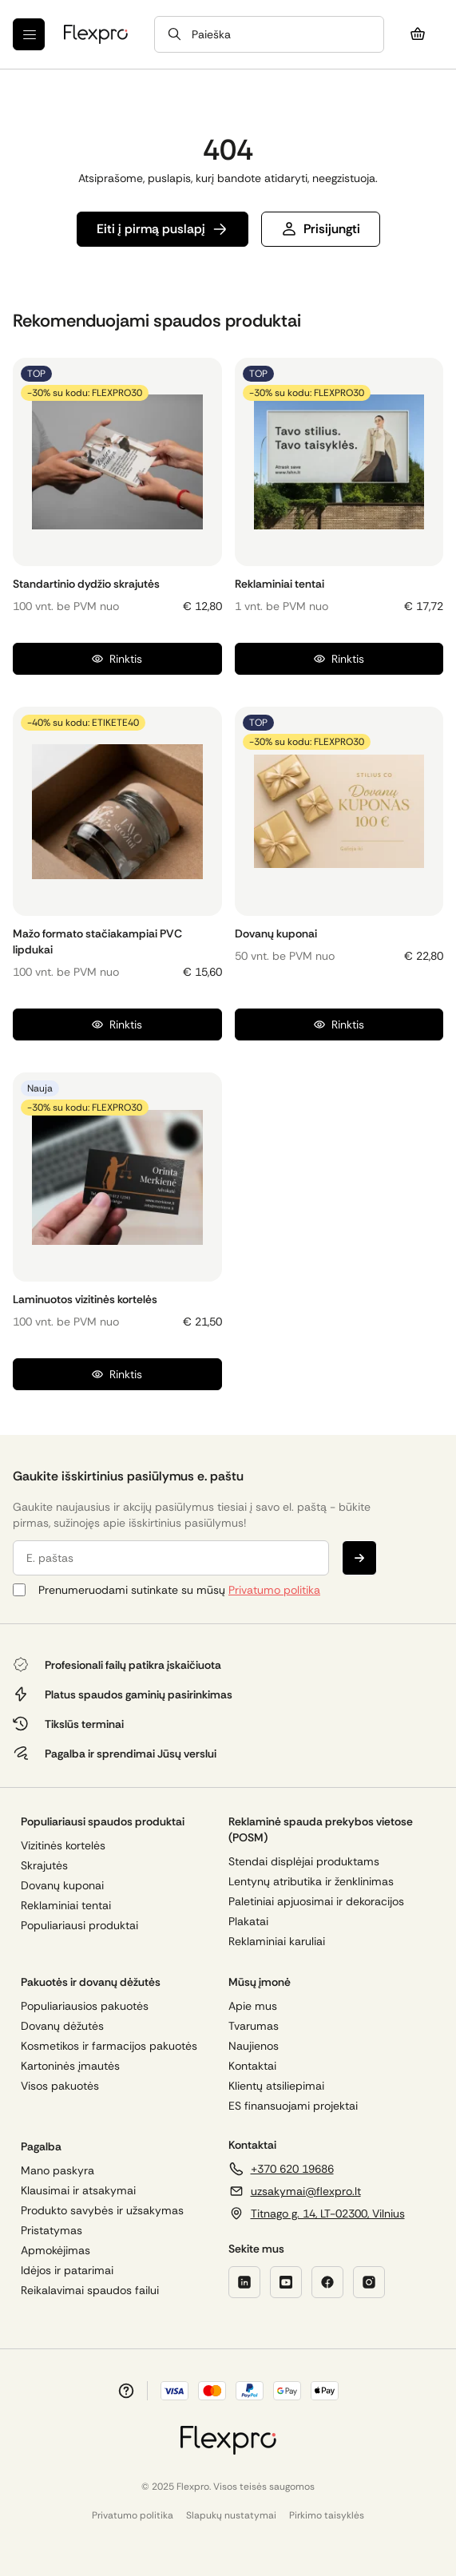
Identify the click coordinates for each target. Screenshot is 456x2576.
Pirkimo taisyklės (326, 2515)
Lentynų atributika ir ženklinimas (311, 1881)
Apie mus (252, 2006)
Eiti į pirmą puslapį (162, 228)
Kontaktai (252, 2066)
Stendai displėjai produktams (303, 1862)
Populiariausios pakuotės (85, 2006)
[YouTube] (286, 2282)
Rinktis (117, 659)
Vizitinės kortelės (63, 1846)
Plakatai (248, 1921)
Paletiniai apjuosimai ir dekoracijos (316, 1901)
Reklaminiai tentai (66, 1905)
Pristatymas (51, 2230)
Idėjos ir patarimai (67, 2270)
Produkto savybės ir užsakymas (102, 2210)
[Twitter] (369, 2282)
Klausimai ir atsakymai (78, 2191)
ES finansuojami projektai (293, 2106)
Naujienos (253, 2046)
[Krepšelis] (418, 34)
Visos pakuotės (60, 2086)
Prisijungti (320, 228)
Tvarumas (253, 2026)
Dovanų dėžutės (62, 2026)
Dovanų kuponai (62, 1885)
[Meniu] (29, 34)
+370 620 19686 (292, 2169)
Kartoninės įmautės (70, 2066)
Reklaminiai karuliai (276, 1941)
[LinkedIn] (244, 2282)
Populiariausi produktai (79, 1925)
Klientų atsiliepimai (276, 2086)
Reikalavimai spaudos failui (90, 2290)
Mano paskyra (57, 2171)
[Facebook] (327, 2282)
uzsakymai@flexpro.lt (306, 2191)
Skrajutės (44, 1866)
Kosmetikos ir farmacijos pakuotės (109, 2046)
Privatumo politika (274, 1590)
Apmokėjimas (55, 2250)
